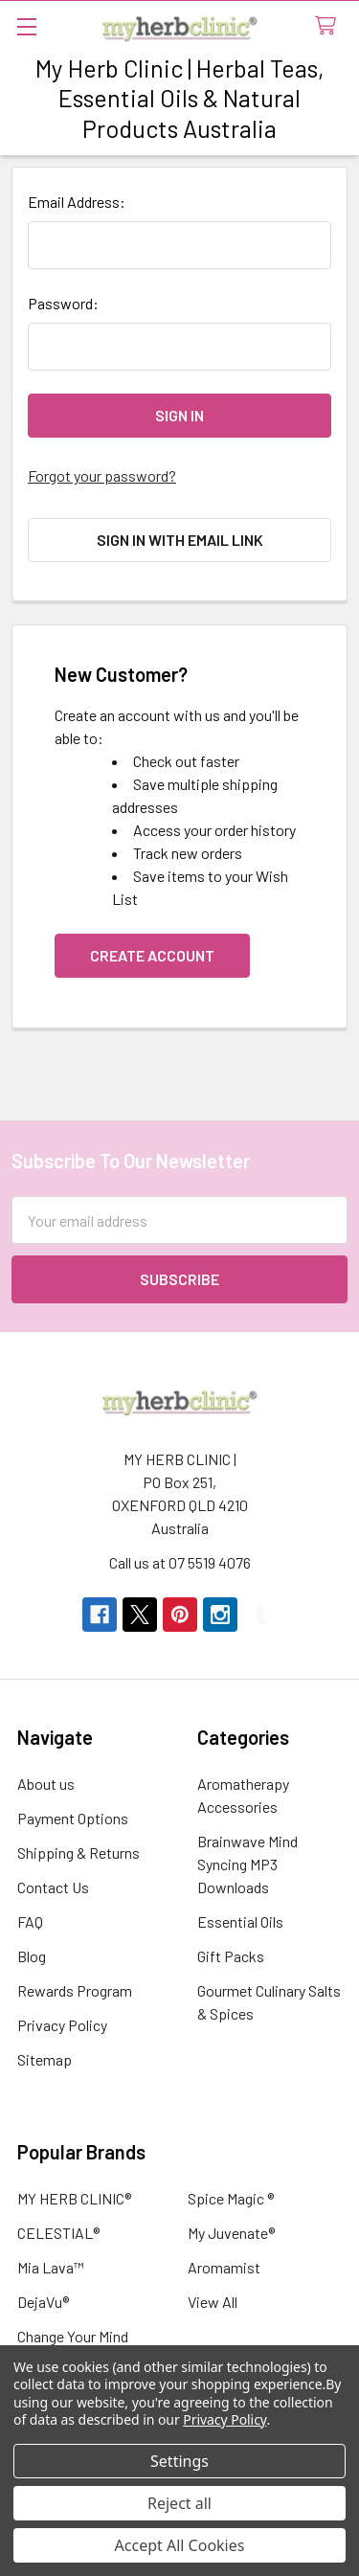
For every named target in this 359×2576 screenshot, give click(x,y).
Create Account (152, 955)
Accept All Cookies (180, 2545)
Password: (63, 303)
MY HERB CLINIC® (74, 2198)
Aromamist (224, 2267)
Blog (31, 1956)
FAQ (30, 1921)
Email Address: (76, 201)
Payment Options (72, 1818)
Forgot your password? (102, 475)
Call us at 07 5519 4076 (180, 1562)
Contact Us (53, 1887)
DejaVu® (43, 2302)
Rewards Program (74, 1990)
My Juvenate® (231, 2233)
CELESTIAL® (58, 2233)
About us (46, 1783)
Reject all (179, 2503)
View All (212, 2302)
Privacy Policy (62, 2025)
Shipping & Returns (78, 1852)
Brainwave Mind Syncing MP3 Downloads (247, 1864)
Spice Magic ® (231, 2198)
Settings (179, 2461)
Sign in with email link (180, 540)
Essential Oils (240, 1921)
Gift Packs (230, 1956)
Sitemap (44, 2059)
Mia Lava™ (50, 2267)
